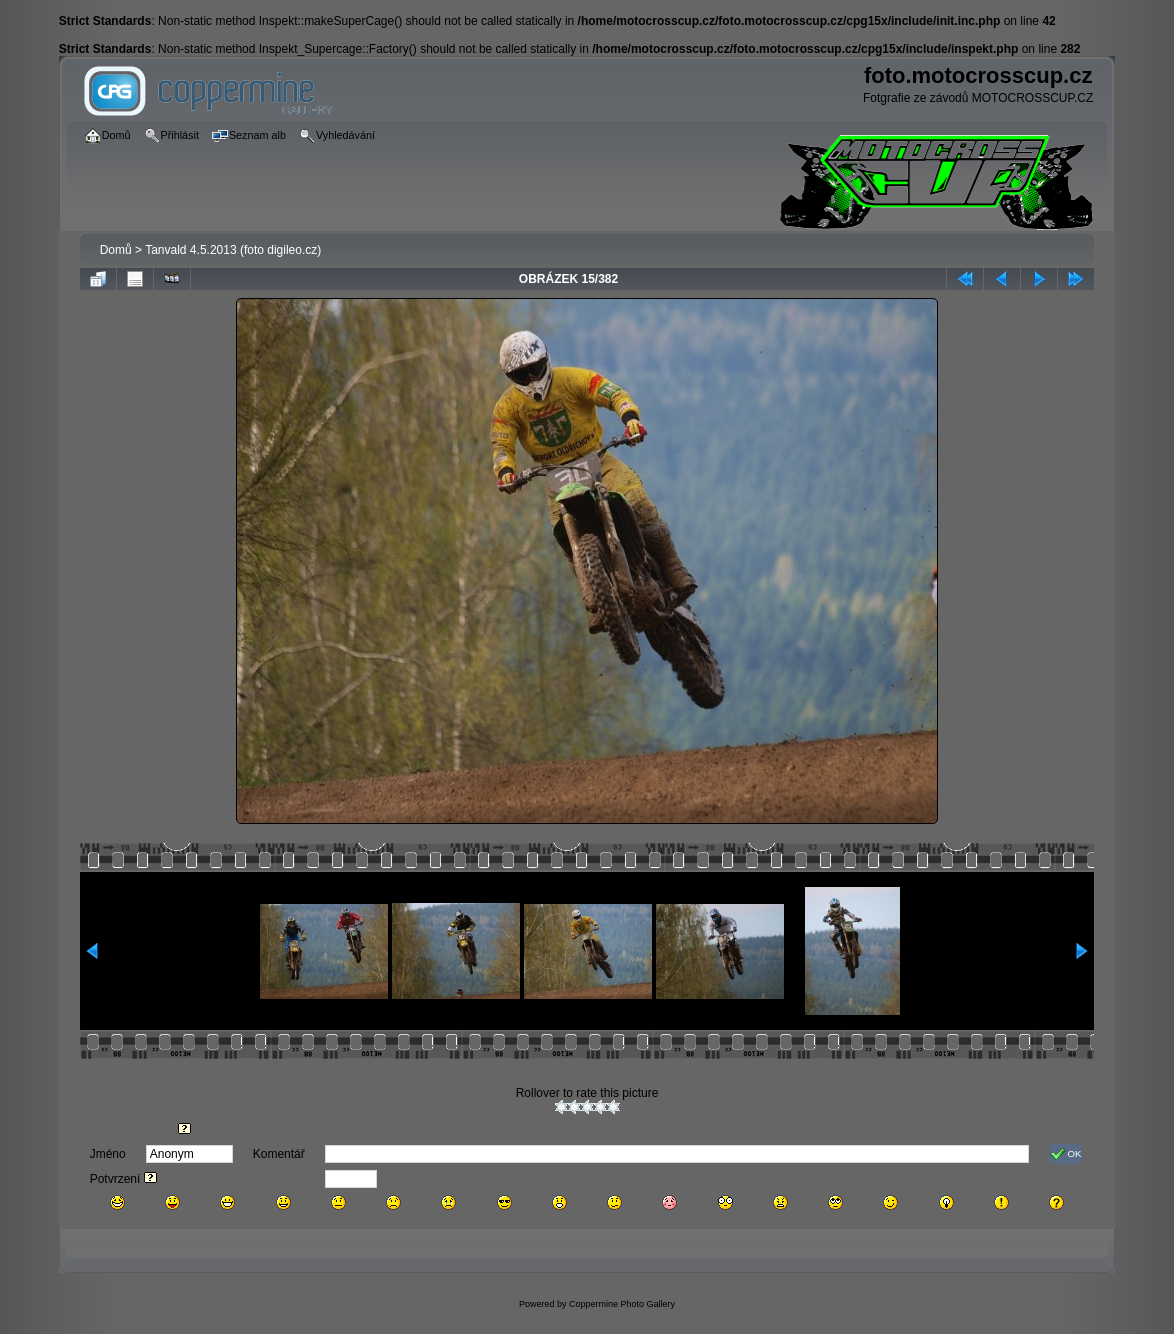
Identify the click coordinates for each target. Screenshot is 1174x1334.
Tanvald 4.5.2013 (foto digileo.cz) (233, 250)
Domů (116, 250)
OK (1065, 1154)
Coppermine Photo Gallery (622, 1304)
